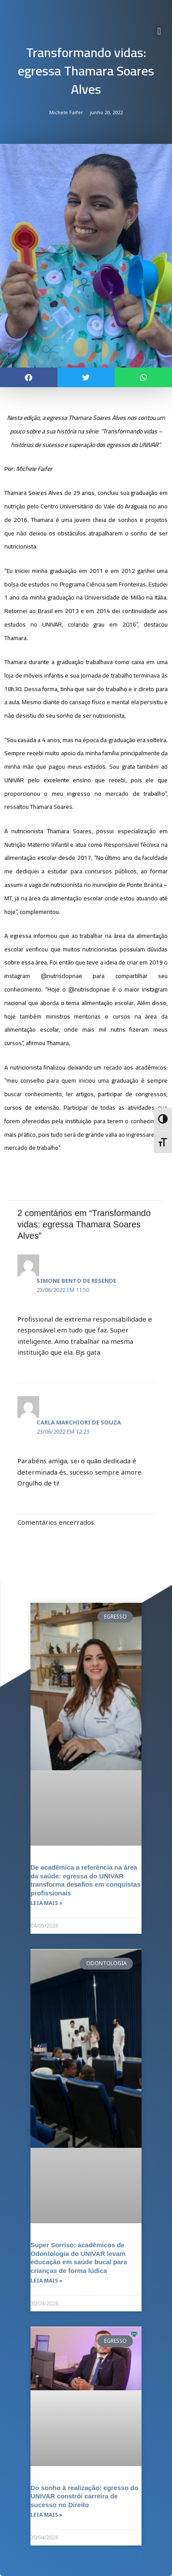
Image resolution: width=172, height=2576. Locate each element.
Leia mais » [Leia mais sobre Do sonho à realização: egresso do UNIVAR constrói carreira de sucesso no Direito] (46, 2514)
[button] (159, 31)
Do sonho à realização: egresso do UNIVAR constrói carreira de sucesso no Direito (84, 2496)
